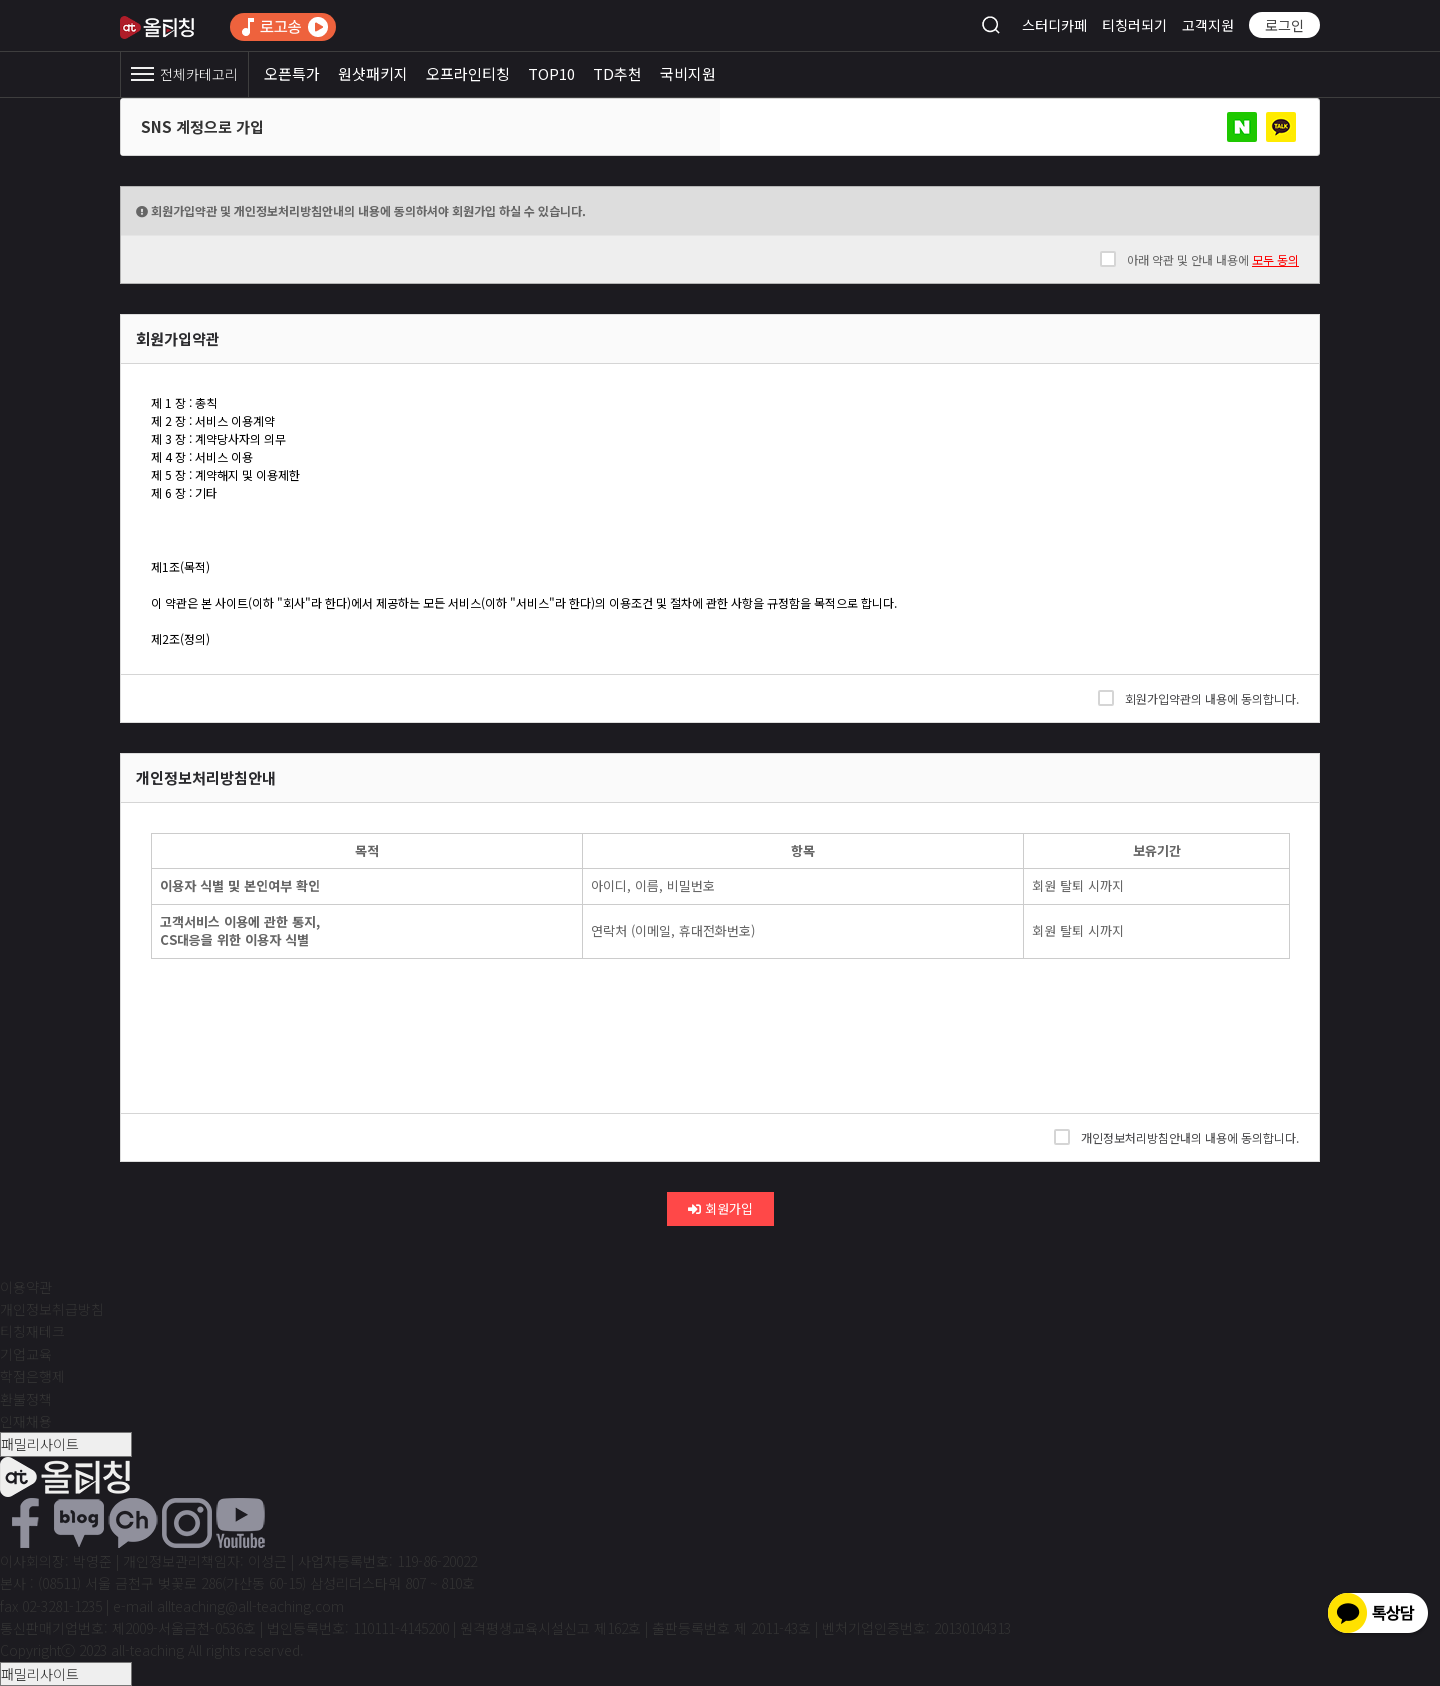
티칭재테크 (32, 1331)
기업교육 (26, 1354)
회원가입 (720, 1208)
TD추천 (617, 73)
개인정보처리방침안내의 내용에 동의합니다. (1176, 1137)
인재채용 (26, 1421)
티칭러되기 (1134, 25)
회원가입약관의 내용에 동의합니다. (1198, 698)
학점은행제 (32, 1376)
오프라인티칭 (468, 73)
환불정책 (26, 1399)
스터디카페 (1054, 25)
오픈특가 (292, 73)
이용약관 (26, 1287)
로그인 (1284, 25)
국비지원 (688, 73)
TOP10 (551, 73)
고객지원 (1208, 25)
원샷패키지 (373, 73)
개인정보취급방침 (52, 1309)
